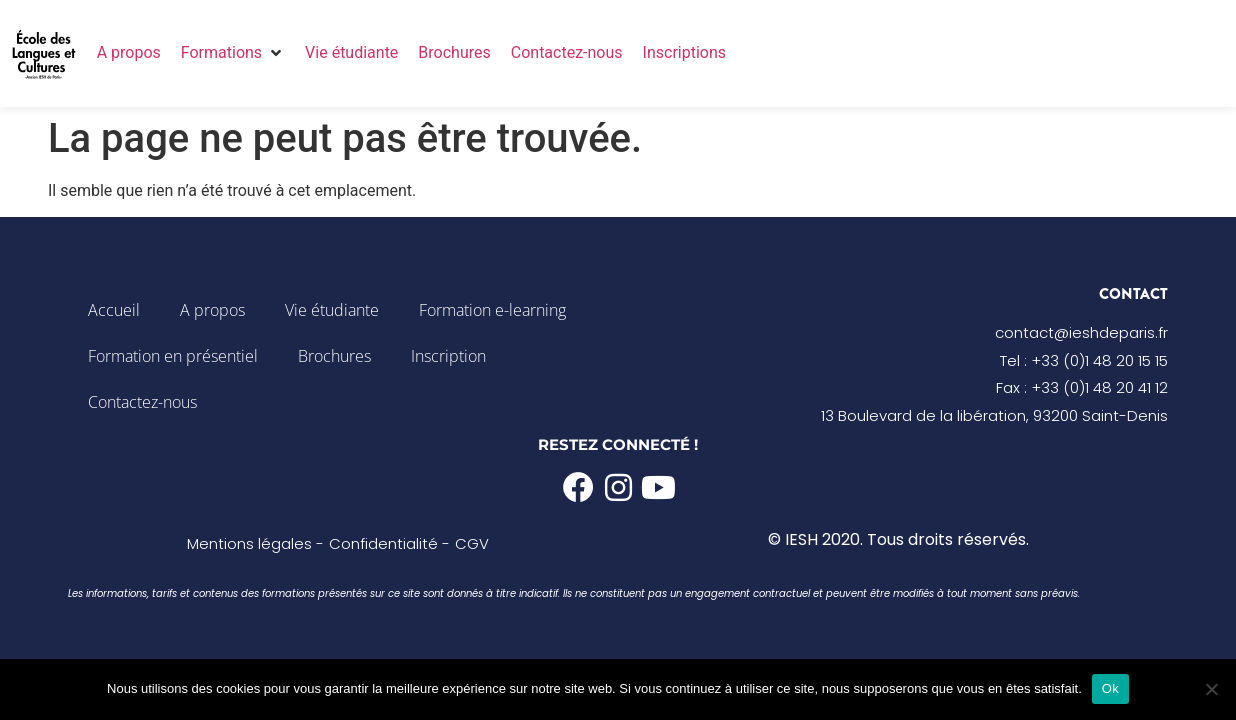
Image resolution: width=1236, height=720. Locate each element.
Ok (1110, 688)
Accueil (114, 310)
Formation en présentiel (173, 356)
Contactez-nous (142, 402)
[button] (233, 53)
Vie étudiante (332, 310)
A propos (212, 310)
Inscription (448, 356)
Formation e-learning (492, 310)
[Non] (1211, 689)
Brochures (334, 356)
